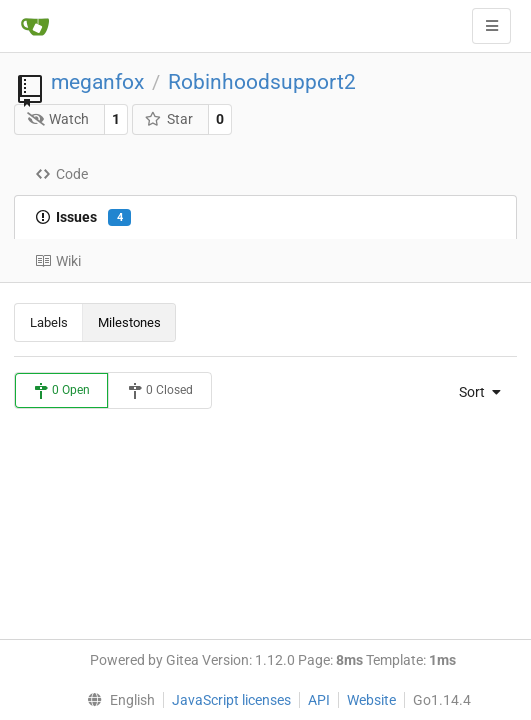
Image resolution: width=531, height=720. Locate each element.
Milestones (129, 322)
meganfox (97, 82)
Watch (58, 119)
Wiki (58, 261)
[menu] (475, 392)
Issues (83, 218)
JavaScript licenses (231, 700)
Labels (49, 322)
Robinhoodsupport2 (262, 82)
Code (61, 174)
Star (168, 119)
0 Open (61, 391)
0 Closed (160, 391)
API (319, 700)
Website (371, 700)
